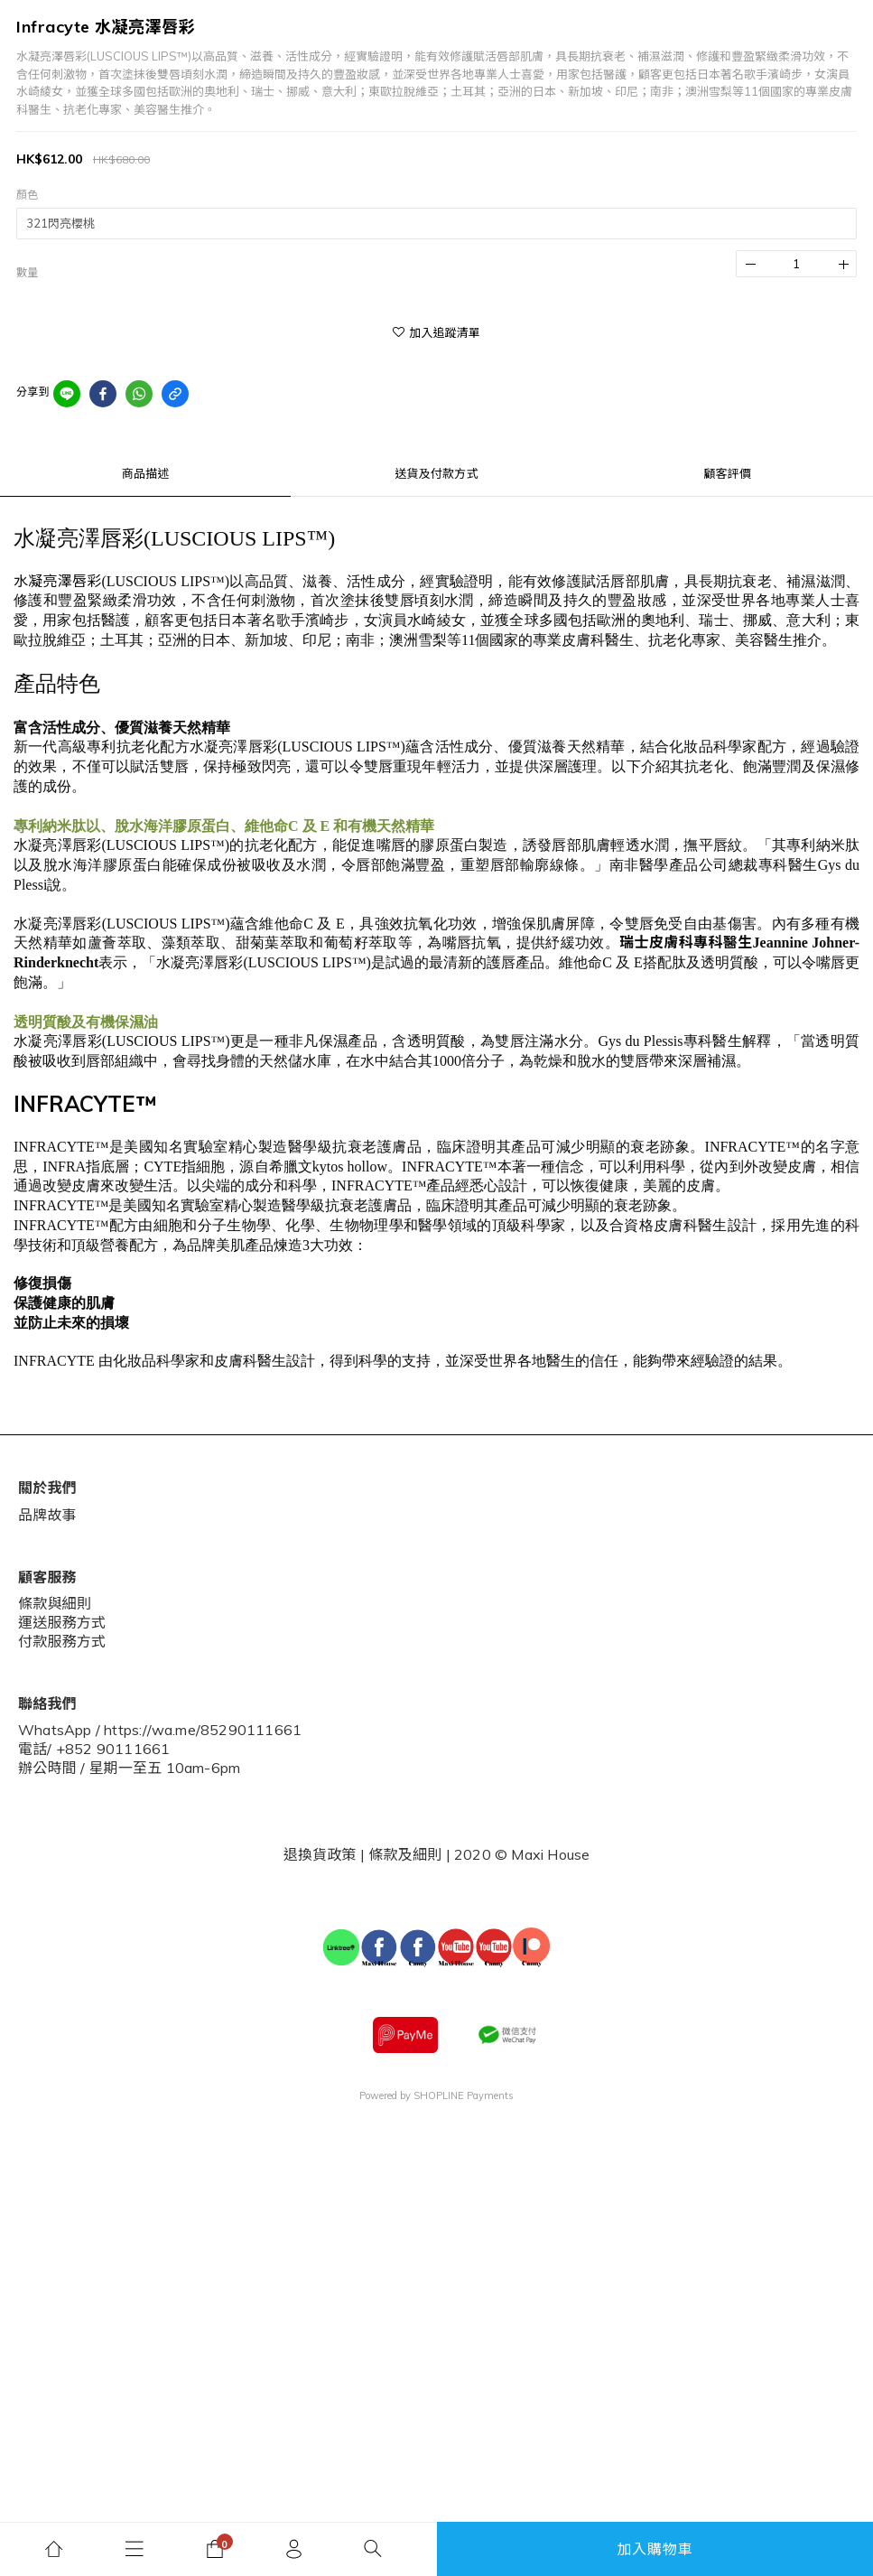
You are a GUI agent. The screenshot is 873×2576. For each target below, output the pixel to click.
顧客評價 (727, 473)
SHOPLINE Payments (463, 2095)
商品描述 (146, 473)
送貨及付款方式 (436, 473)
